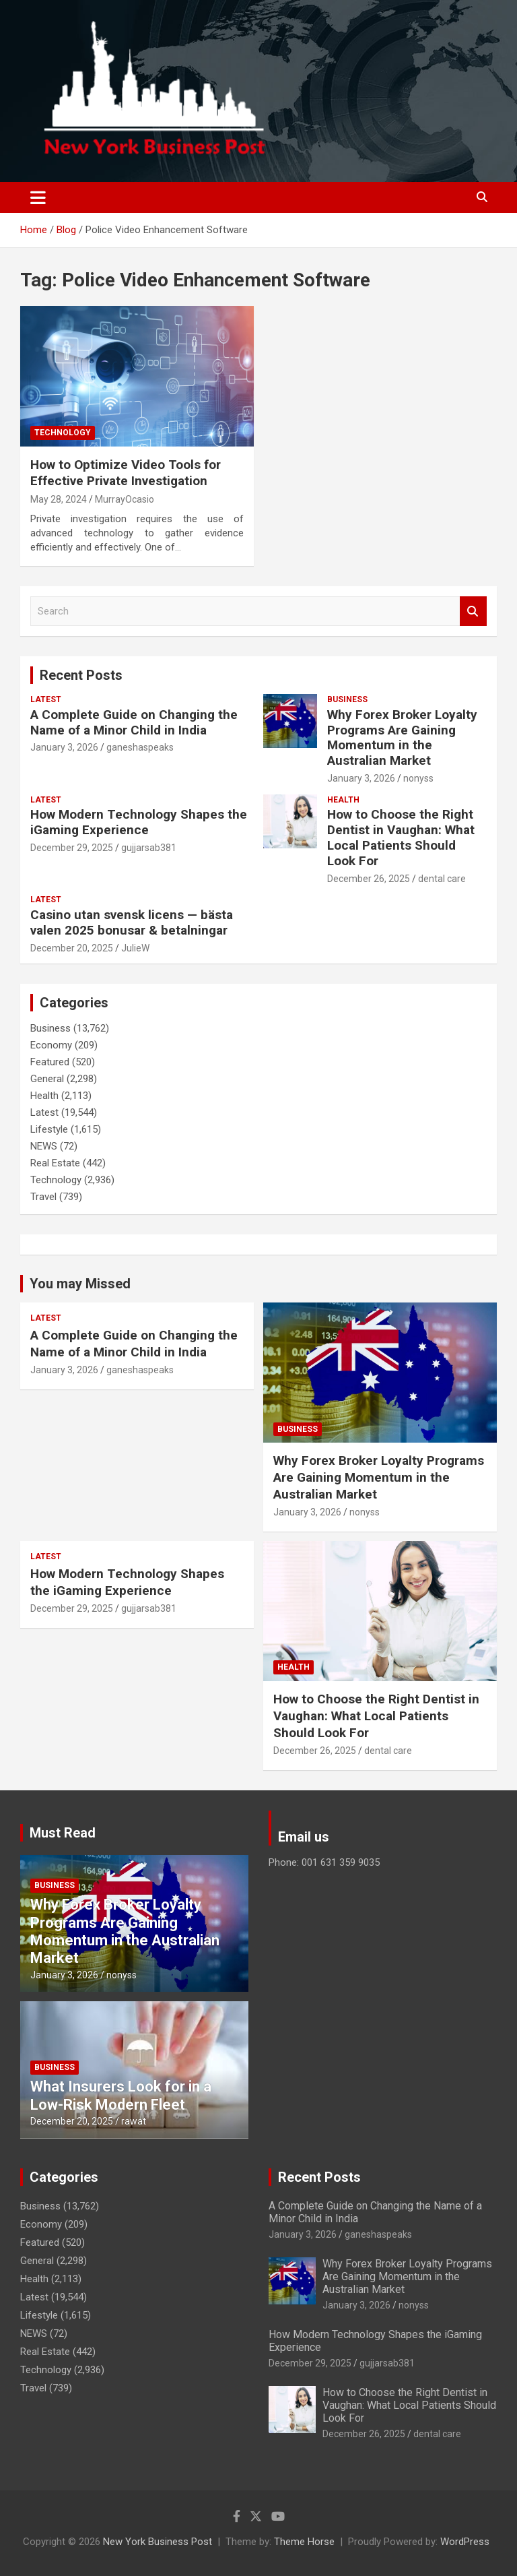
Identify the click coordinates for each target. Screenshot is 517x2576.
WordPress (464, 2542)
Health (343, 800)
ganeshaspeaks (140, 747)
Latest (45, 699)
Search (473, 611)
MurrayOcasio (124, 499)
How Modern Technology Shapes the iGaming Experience (138, 822)
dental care (442, 878)
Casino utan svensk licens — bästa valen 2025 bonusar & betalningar (131, 922)
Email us (303, 1837)
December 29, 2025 (71, 847)
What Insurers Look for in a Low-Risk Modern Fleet (120, 2095)
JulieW (135, 948)
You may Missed (80, 1284)
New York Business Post (157, 2542)
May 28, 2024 (58, 499)
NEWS (43, 1146)
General (47, 1079)
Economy (51, 1045)
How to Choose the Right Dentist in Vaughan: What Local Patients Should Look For (401, 837)
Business (347, 699)
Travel (43, 1197)
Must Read (63, 1833)
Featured (49, 1062)
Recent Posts (81, 675)
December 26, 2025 (368, 878)
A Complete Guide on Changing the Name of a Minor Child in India (134, 722)
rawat (133, 2121)
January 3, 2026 (64, 747)
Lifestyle (49, 1129)
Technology (62, 432)
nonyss (418, 778)
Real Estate (55, 1163)
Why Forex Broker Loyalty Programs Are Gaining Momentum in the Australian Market (402, 737)
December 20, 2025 (71, 948)
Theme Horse (304, 2542)
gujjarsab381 (148, 847)
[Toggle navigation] (38, 197)
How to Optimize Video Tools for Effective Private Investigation (125, 473)
